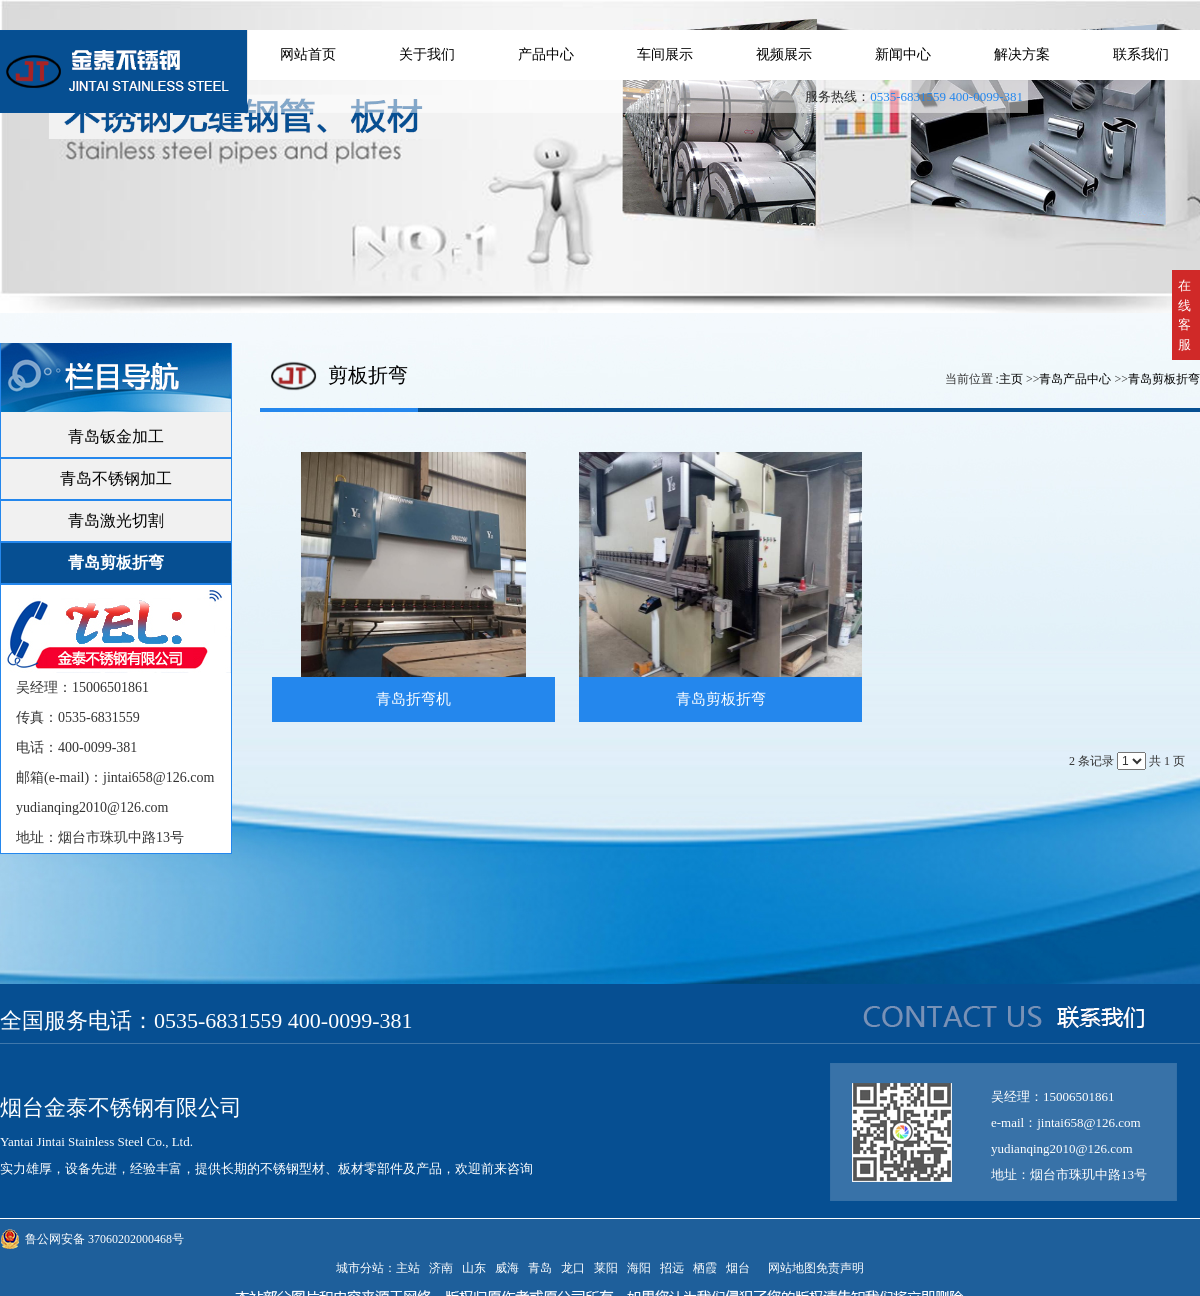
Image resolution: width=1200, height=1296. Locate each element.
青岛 (540, 1268)
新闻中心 (903, 54)
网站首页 (308, 54)
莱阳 (606, 1268)
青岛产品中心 (1075, 379)
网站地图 (789, 1268)
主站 (408, 1268)
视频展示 (784, 54)
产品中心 (546, 54)
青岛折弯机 (413, 699)
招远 (672, 1268)
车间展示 (665, 54)
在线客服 (1184, 315)
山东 (474, 1268)
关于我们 (427, 54)
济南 (441, 1268)
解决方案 (1022, 54)
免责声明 (840, 1268)
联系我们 (1141, 54)
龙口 (573, 1268)
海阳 (639, 1268)
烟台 (738, 1268)
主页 (1011, 379)
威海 (507, 1268)
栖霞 (705, 1268)
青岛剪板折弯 (1164, 379)
